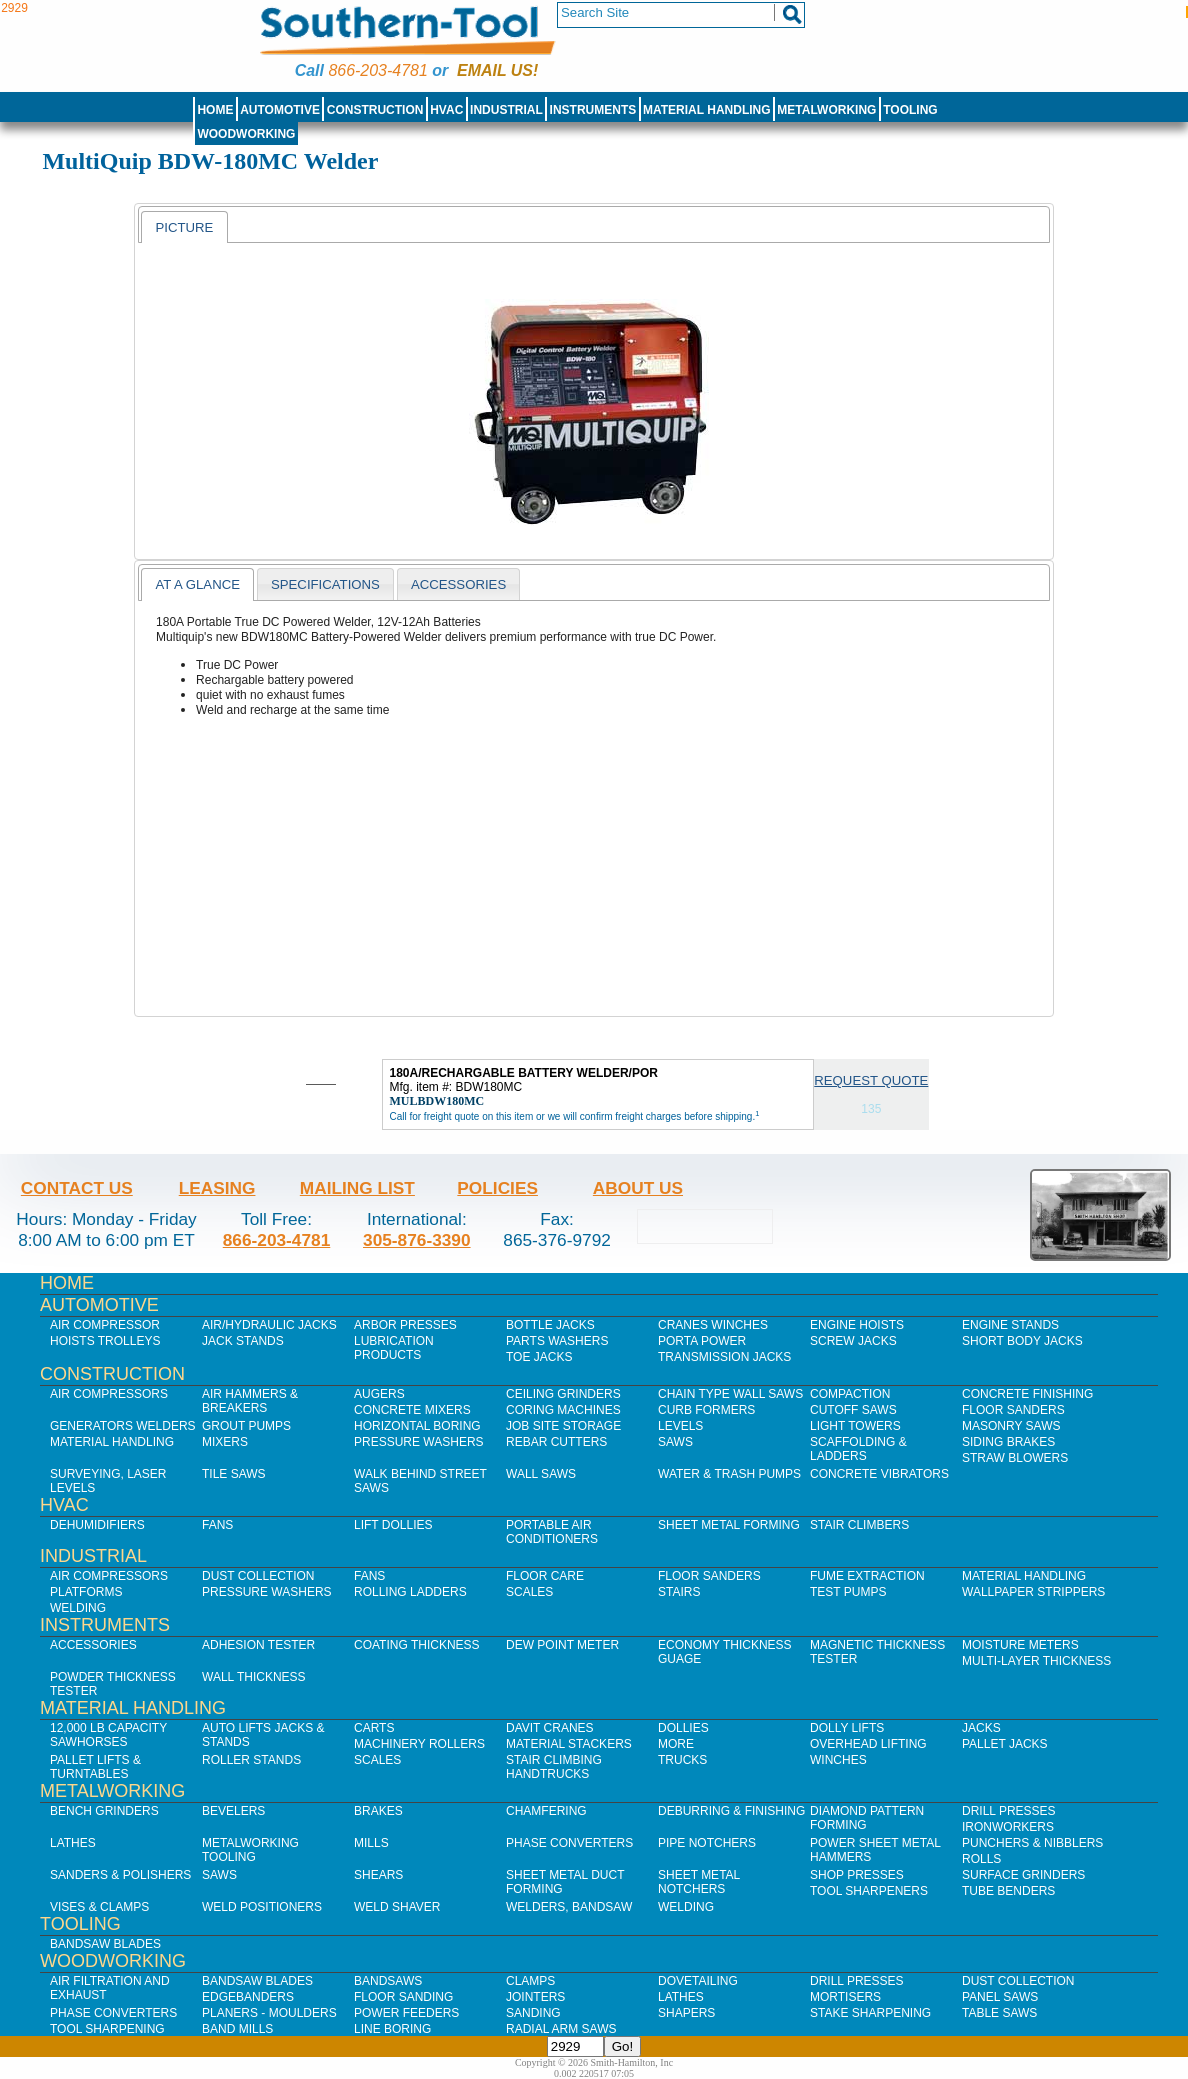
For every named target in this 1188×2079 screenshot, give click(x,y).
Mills (371, 1843)
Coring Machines (563, 1410)
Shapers (686, 2013)
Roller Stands (251, 1760)
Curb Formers (706, 1410)
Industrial (506, 110)
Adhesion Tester (258, 1645)
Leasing (217, 1188)
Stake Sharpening (870, 2013)
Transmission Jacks (724, 1357)
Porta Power (702, 1341)
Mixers (225, 1442)
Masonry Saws (1011, 1426)
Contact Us (77, 1188)
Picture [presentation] (184, 227)
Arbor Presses (405, 1325)
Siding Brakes (1008, 1442)
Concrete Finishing (1027, 1394)
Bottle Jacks (550, 1325)
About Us (638, 1188)
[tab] (184, 227)
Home (215, 110)
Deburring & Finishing (731, 1811)
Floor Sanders (1013, 1410)
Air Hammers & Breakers (250, 1401)
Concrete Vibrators (879, 1474)
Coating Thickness (417, 1645)
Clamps (530, 1981)
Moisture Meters (1020, 1645)
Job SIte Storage (563, 1426)
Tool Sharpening (107, 2029)
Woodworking (246, 134)
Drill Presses (1009, 1811)
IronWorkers (1008, 1827)
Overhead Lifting (868, 1744)
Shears (378, 1875)
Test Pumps (848, 1592)
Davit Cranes (550, 1728)
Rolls (981, 1859)
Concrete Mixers (412, 1410)
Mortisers (845, 1997)
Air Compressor (105, 1325)
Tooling (910, 110)
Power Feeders (406, 2013)
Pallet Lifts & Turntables (95, 1767)
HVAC (446, 110)
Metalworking (826, 110)
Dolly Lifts (847, 1728)
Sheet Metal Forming (729, 1525)
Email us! (497, 70)
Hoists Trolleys (105, 1341)
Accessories (93, 1645)
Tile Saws (234, 1474)
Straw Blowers (1015, 1458)
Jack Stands (243, 1341)
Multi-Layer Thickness (1036, 1661)
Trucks (682, 1760)
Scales (529, 1592)
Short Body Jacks (1022, 1341)
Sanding (533, 2013)
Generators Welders (123, 1426)
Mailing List (357, 1188)
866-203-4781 (377, 70)
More (676, 1744)
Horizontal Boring (417, 1426)
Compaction (850, 1394)
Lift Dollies (393, 1525)
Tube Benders (1008, 1891)
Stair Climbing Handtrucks (554, 1767)
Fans (217, 1525)
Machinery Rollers (419, 1744)
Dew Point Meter (562, 1645)
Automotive (280, 110)
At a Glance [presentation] (197, 584)
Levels (680, 1426)
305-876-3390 (417, 1240)
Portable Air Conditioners (552, 1532)
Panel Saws (1000, 1997)
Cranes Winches (713, 1325)
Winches (838, 1760)
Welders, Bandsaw (569, 1907)
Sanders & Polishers (120, 1875)
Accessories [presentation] (458, 584)
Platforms (86, 1592)
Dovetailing (698, 1981)
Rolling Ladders (410, 1592)
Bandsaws (388, 1981)
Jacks (981, 1728)
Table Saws (999, 2013)
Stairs (679, 1592)
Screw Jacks (853, 1341)
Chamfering (546, 1811)
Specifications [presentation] (325, 584)
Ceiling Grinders (563, 1394)
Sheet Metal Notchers (699, 1882)
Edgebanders (248, 1997)
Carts (374, 1728)
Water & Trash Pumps (729, 1474)
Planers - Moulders (269, 2013)
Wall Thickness (254, 1677)
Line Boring (392, 2029)
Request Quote (871, 1080)
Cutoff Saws (853, 1410)
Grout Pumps (246, 1426)
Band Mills (237, 2029)
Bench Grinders (104, 1811)
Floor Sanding (403, 1997)
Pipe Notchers (707, 1843)
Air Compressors (109, 1394)
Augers (379, 1394)
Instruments (593, 110)
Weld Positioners (262, 1907)
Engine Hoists (857, 1325)
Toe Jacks (539, 1357)
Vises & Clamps (99, 1907)
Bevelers (233, 1811)
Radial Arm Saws (561, 2029)
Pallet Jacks (1005, 1744)
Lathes (73, 1843)
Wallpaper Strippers (1033, 1592)
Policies (497, 1188)
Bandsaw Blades (105, 1944)
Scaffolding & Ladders (858, 1449)
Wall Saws (541, 1474)
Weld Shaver (397, 1907)
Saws (675, 1442)
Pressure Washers (419, 1442)
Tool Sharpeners (869, 1891)
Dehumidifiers (97, 1525)
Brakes (378, 1811)
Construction (375, 110)
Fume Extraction (867, 1576)
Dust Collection (258, 1576)
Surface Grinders (1023, 1875)
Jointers (535, 1997)
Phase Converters (569, 1843)
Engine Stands (1010, 1325)
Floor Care (545, 1576)
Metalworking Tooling (250, 1850)
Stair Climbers (859, 1525)
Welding (78, 1608)
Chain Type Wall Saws (730, 1394)
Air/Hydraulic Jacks (269, 1325)
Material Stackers (569, 1744)
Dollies (683, 1728)
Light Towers (855, 1426)
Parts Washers (557, 1341)
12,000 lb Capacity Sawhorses (108, 1735)
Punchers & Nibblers (1032, 1843)
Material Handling (707, 110)
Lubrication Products (394, 1348)
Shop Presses (857, 1875)
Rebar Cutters (556, 1442)
